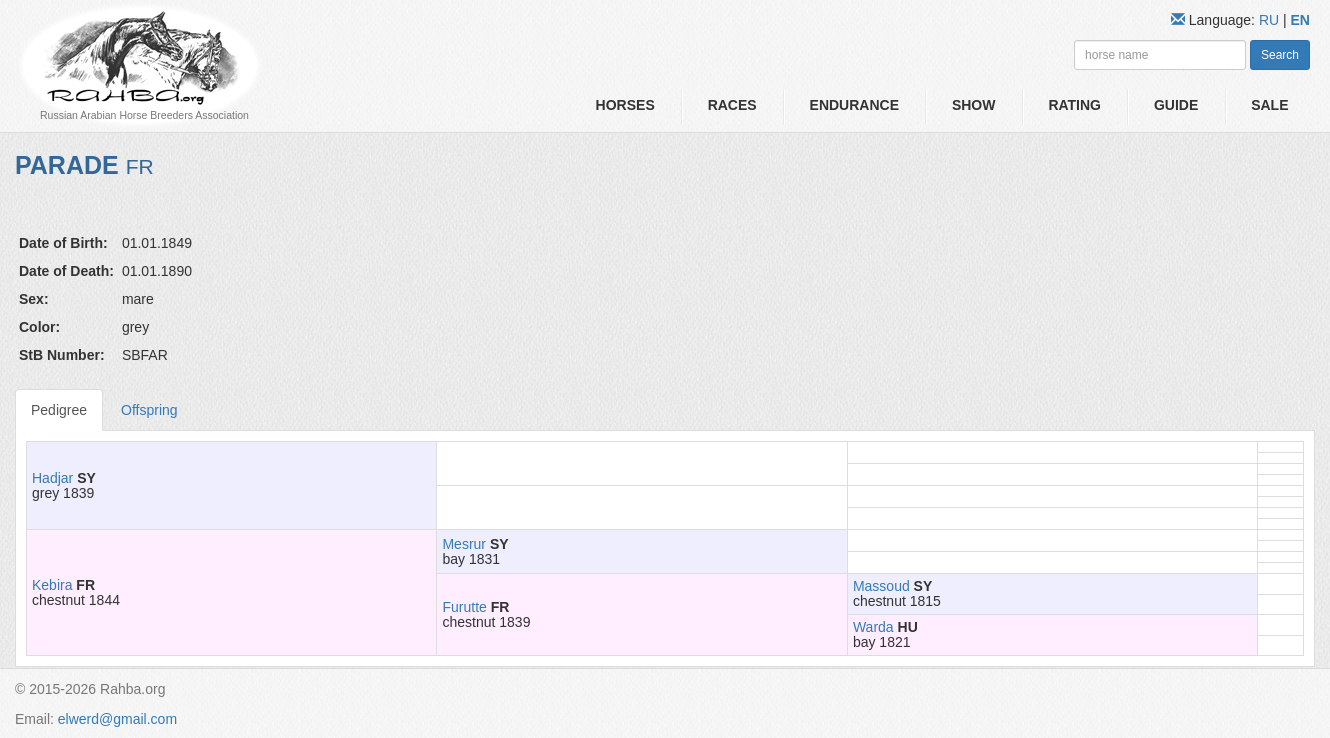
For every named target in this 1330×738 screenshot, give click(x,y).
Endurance (854, 105)
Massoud (881, 586)
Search (1280, 55)
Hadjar (52, 478)
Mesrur (464, 544)
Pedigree (59, 410)
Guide (1176, 105)
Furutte (464, 607)
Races (732, 105)
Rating (1074, 105)
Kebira (52, 585)
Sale (1269, 105)
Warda (873, 627)
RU (1271, 20)
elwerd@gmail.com (117, 719)
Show (974, 105)
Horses (625, 105)
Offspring (149, 410)
